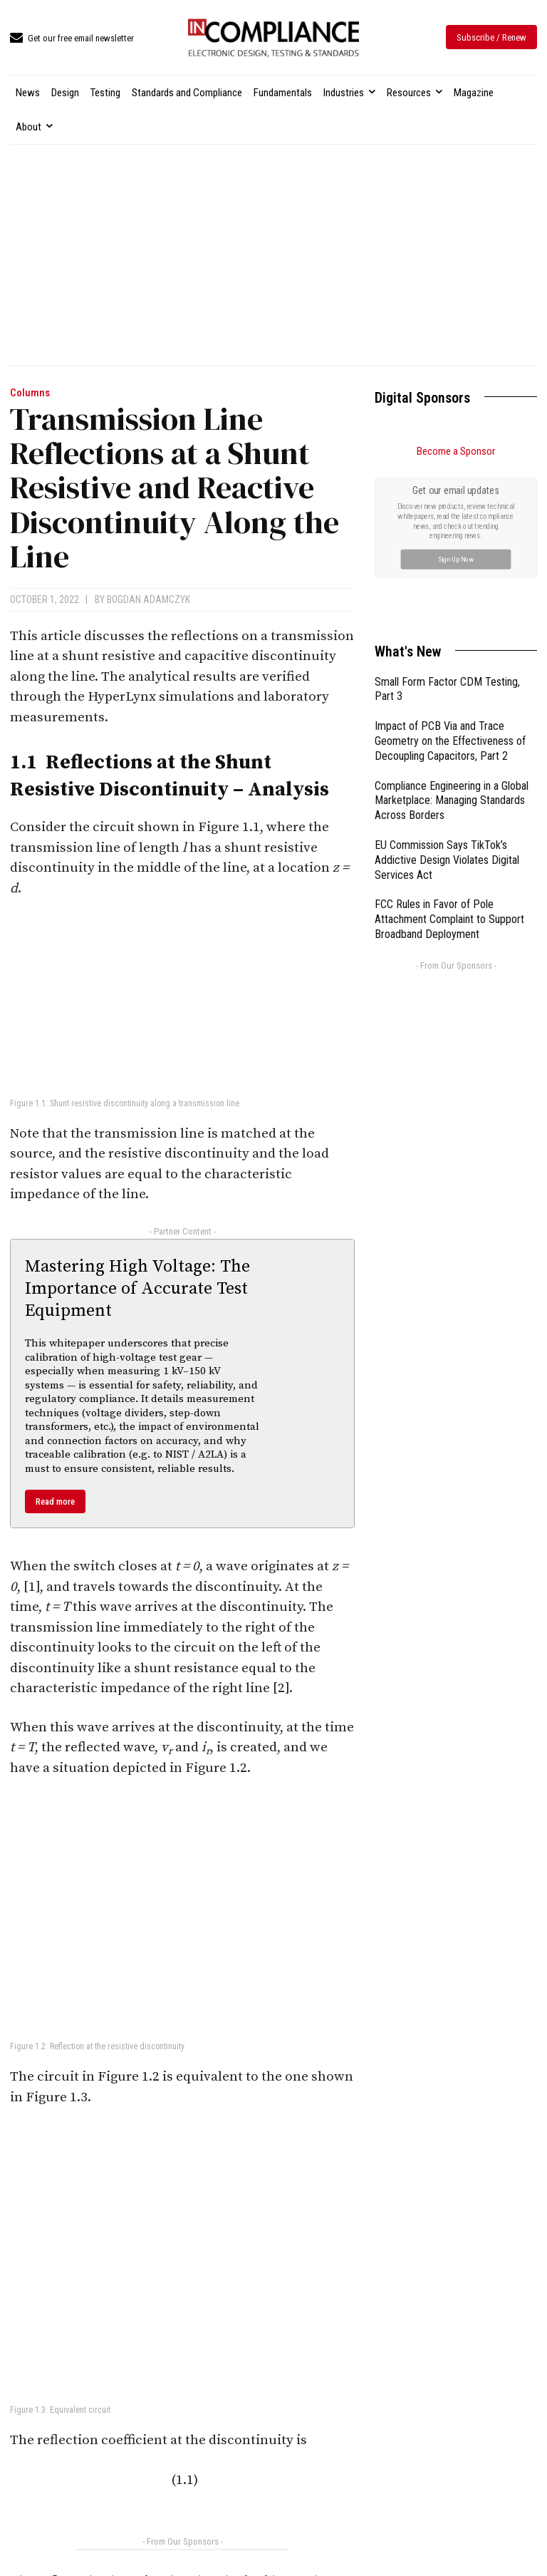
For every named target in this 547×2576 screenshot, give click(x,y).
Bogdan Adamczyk (148, 599)
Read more (55, 1501)
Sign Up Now (456, 558)
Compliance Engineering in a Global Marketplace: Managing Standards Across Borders (451, 801)
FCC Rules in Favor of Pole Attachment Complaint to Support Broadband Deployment (449, 919)
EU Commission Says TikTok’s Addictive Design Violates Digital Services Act (447, 860)
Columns (30, 393)
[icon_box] (72, 38)
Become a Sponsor (456, 451)
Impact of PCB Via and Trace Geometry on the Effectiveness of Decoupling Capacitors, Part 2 (450, 741)
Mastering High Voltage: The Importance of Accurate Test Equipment (137, 1289)
